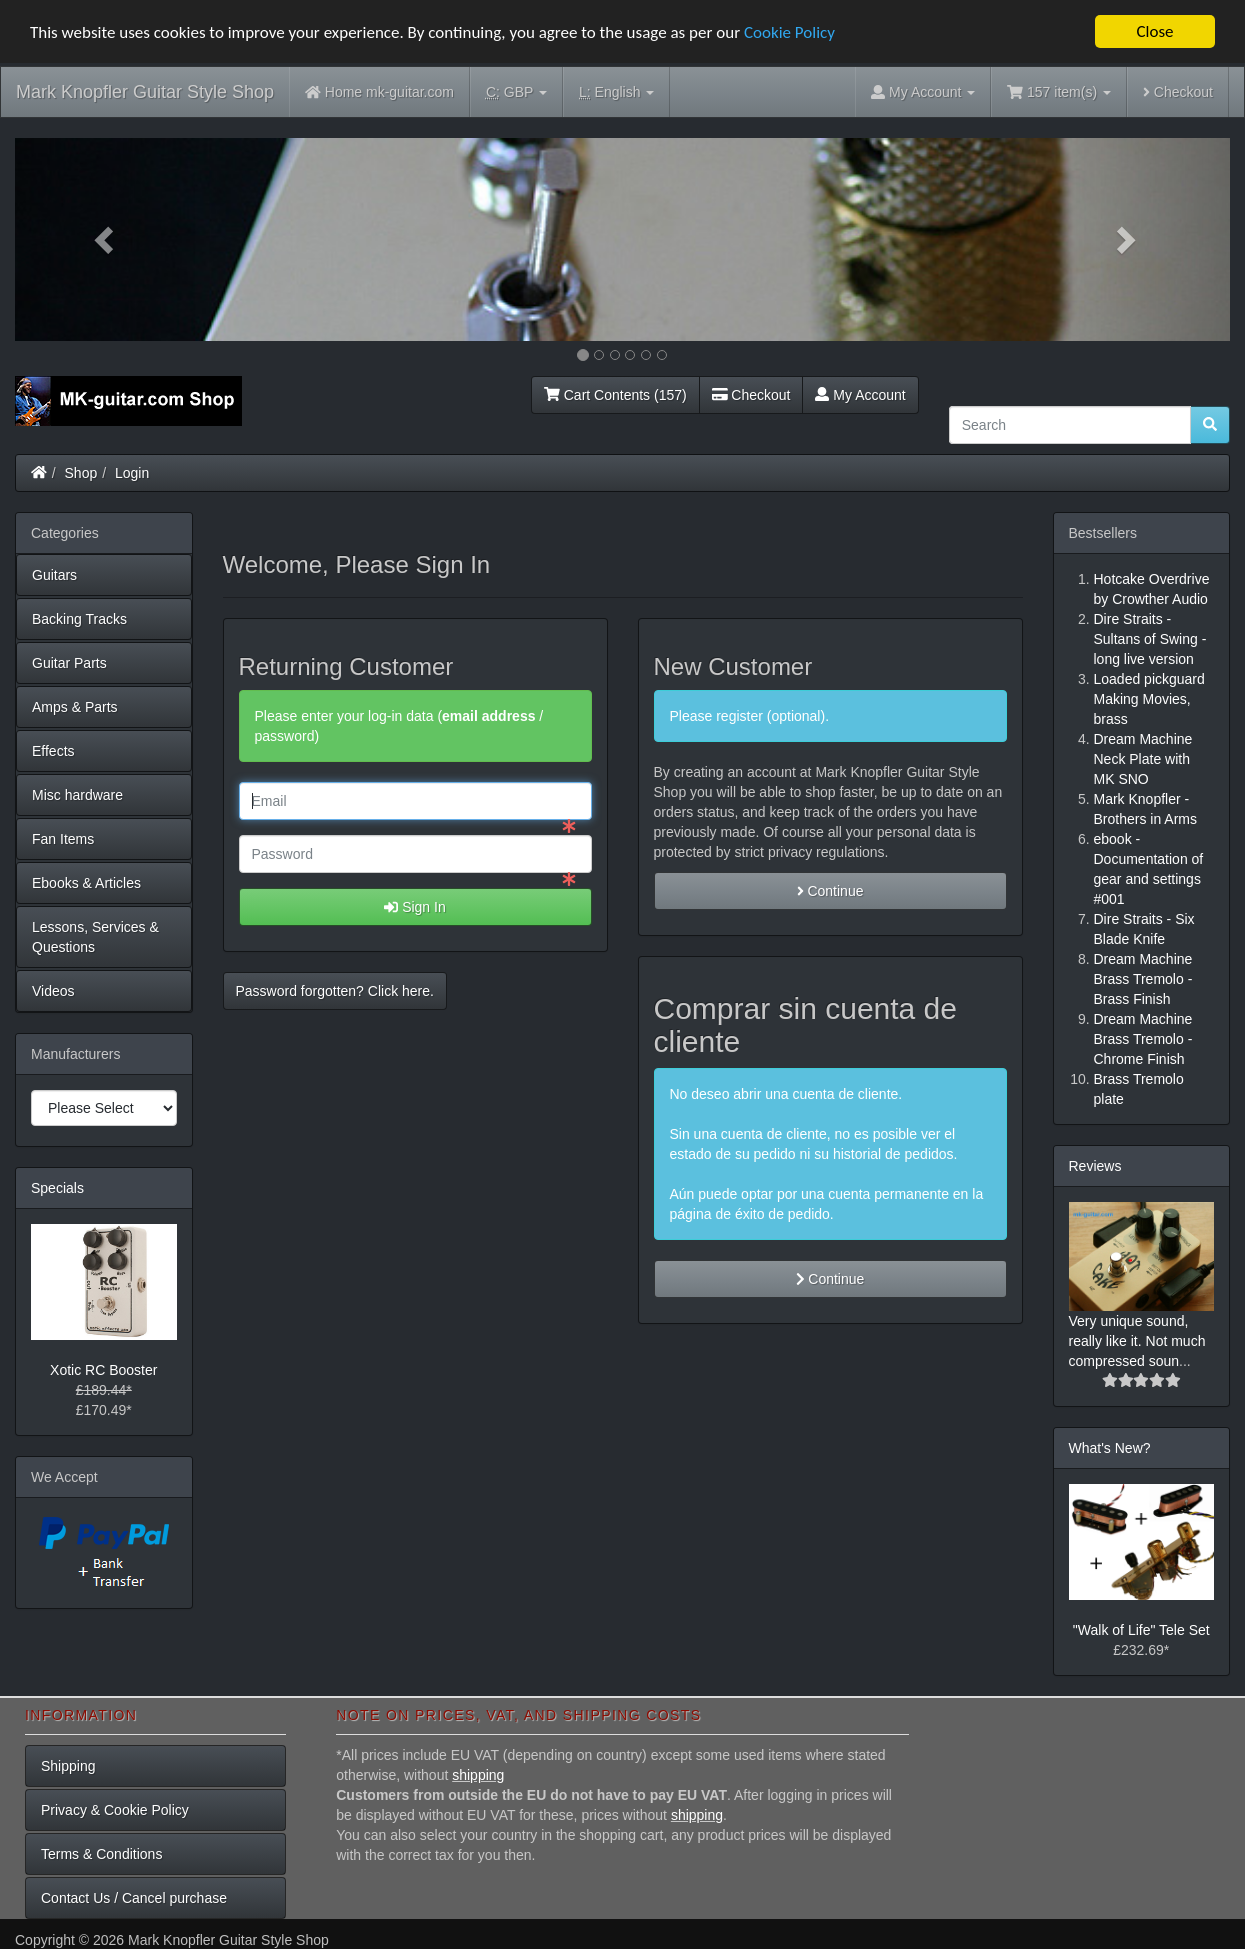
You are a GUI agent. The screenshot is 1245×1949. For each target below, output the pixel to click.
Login (132, 472)
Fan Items (63, 838)
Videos (53, 990)
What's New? (1110, 1448)
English (616, 92)
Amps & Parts (75, 706)
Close (1154, 31)
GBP (516, 92)
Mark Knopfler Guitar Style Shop (145, 92)
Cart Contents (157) (615, 394)
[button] (106, 239)
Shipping (68, 1765)
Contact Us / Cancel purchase (134, 1897)
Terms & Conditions (101, 1853)
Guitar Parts (69, 662)
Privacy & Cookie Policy (115, 1809)
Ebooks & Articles (86, 882)
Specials (57, 1187)
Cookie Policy (789, 31)
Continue (830, 891)
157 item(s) (1059, 92)
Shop (81, 472)
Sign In (414, 907)
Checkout (1178, 92)
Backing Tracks (79, 618)
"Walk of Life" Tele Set (1141, 1630)
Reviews (1095, 1165)
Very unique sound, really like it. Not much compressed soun (1137, 1341)
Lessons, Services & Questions (95, 936)
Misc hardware (77, 794)
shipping (478, 1774)
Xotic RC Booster (103, 1370)
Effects (53, 750)
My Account (860, 394)
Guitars (54, 574)
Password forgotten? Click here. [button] (335, 991)
